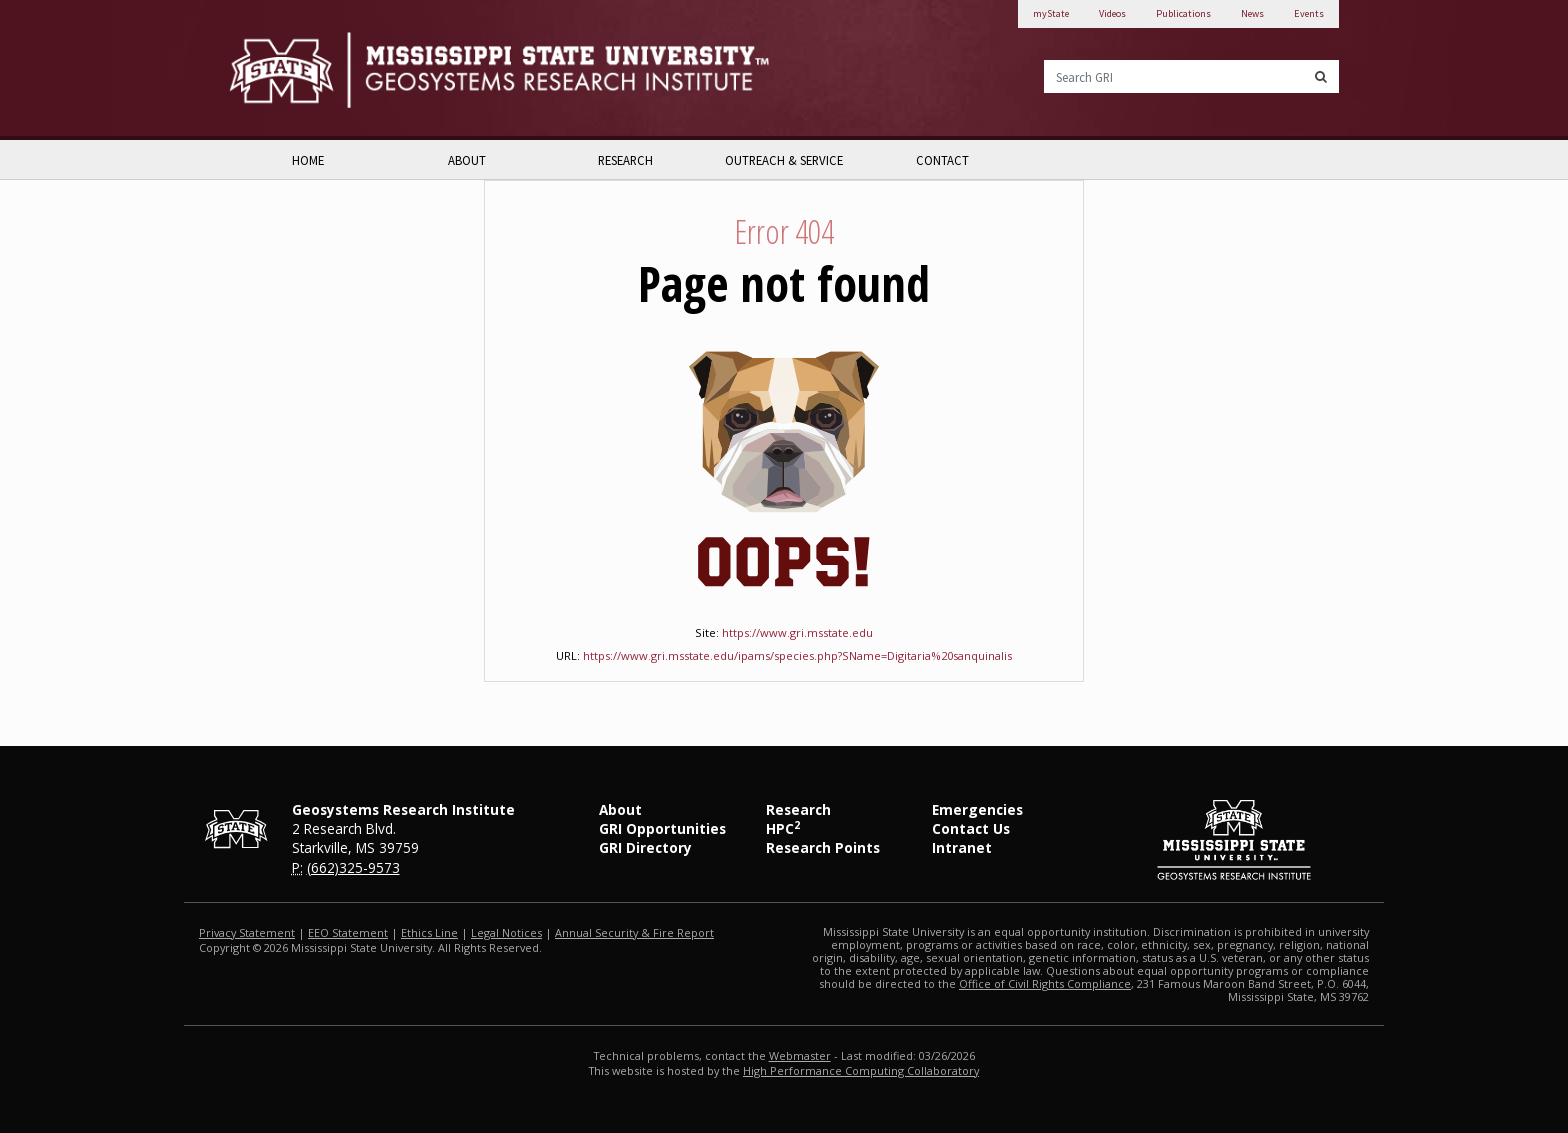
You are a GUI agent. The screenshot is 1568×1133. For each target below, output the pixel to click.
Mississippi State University (279, 69)
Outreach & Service (784, 160)
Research (625, 160)
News (1252, 13)
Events (1309, 13)
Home (308, 160)
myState (1051, 13)
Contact (942, 160)
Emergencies (977, 809)
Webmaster (800, 1055)
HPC (783, 828)
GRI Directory (645, 847)
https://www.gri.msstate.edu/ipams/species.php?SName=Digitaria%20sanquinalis (797, 655)
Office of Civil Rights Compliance (1045, 983)
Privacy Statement (247, 932)
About (467, 160)
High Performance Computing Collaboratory (861, 1070)
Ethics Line (429, 932)
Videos (1112, 13)
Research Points (823, 847)
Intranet (962, 847)
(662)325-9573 (353, 867)
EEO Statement (348, 932)
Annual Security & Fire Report (634, 932)
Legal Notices (506, 932)
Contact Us (971, 828)
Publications (1183, 13)
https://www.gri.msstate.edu (797, 632)
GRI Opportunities (662, 828)
